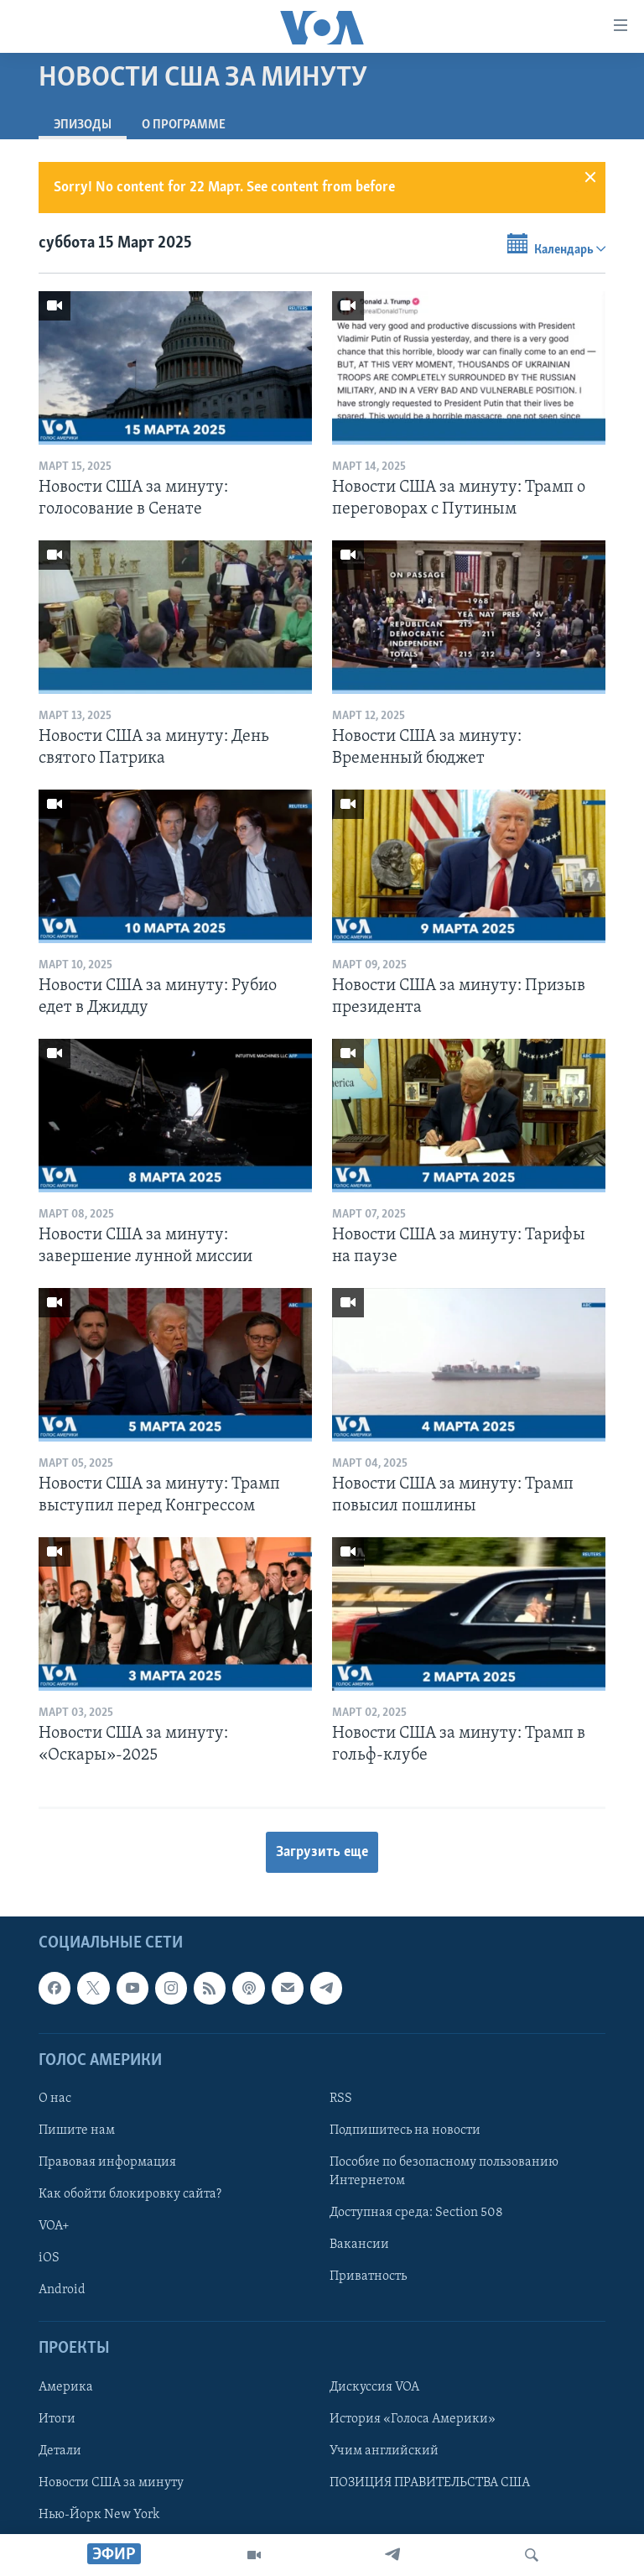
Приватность (368, 2277)
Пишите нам (77, 2130)
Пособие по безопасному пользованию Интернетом (444, 2172)
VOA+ (54, 2227)
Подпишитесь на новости (405, 2130)
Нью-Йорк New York (99, 2514)
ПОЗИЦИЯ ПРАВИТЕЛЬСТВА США (430, 2483)
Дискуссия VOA (374, 2387)
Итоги (57, 2419)
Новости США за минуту (111, 2483)
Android (62, 2290)
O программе (184, 125)
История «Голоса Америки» (413, 2419)
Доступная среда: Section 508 (416, 2213)
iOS (49, 2259)
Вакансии (359, 2245)
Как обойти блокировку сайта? (130, 2195)
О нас (55, 2098)
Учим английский (384, 2451)
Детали (60, 2451)
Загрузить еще (322, 1852)
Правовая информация (107, 2162)
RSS (341, 2098)
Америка (66, 2387)
